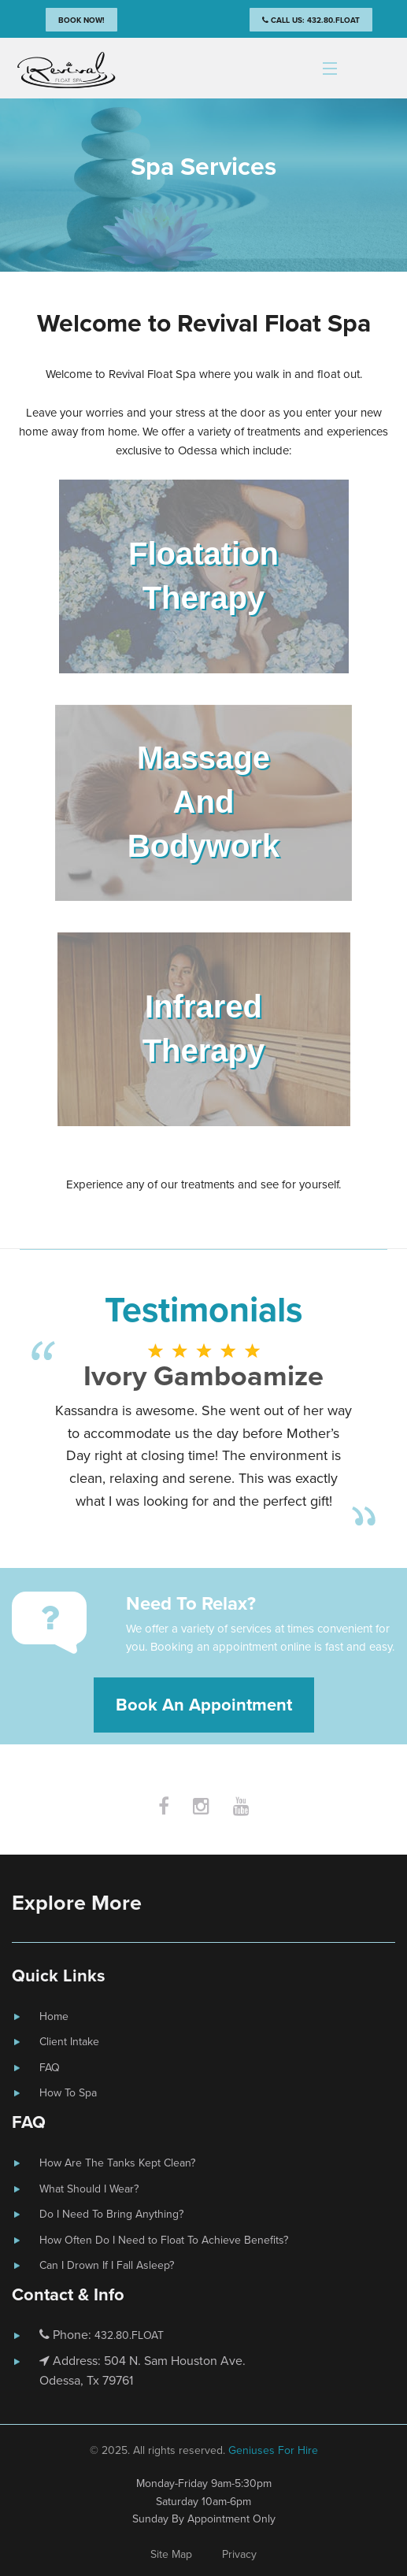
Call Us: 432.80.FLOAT (311, 20)
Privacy (239, 2554)
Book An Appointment (204, 1705)
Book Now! (81, 20)
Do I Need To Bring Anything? (111, 2214)
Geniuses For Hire (273, 2450)
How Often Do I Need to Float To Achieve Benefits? (163, 2240)
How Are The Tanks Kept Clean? (117, 2163)
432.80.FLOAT (129, 2335)
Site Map (171, 2554)
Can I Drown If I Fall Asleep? (106, 2265)
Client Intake (69, 2041)
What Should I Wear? (89, 2189)
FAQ (49, 2067)
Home (53, 2016)
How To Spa (68, 2093)
